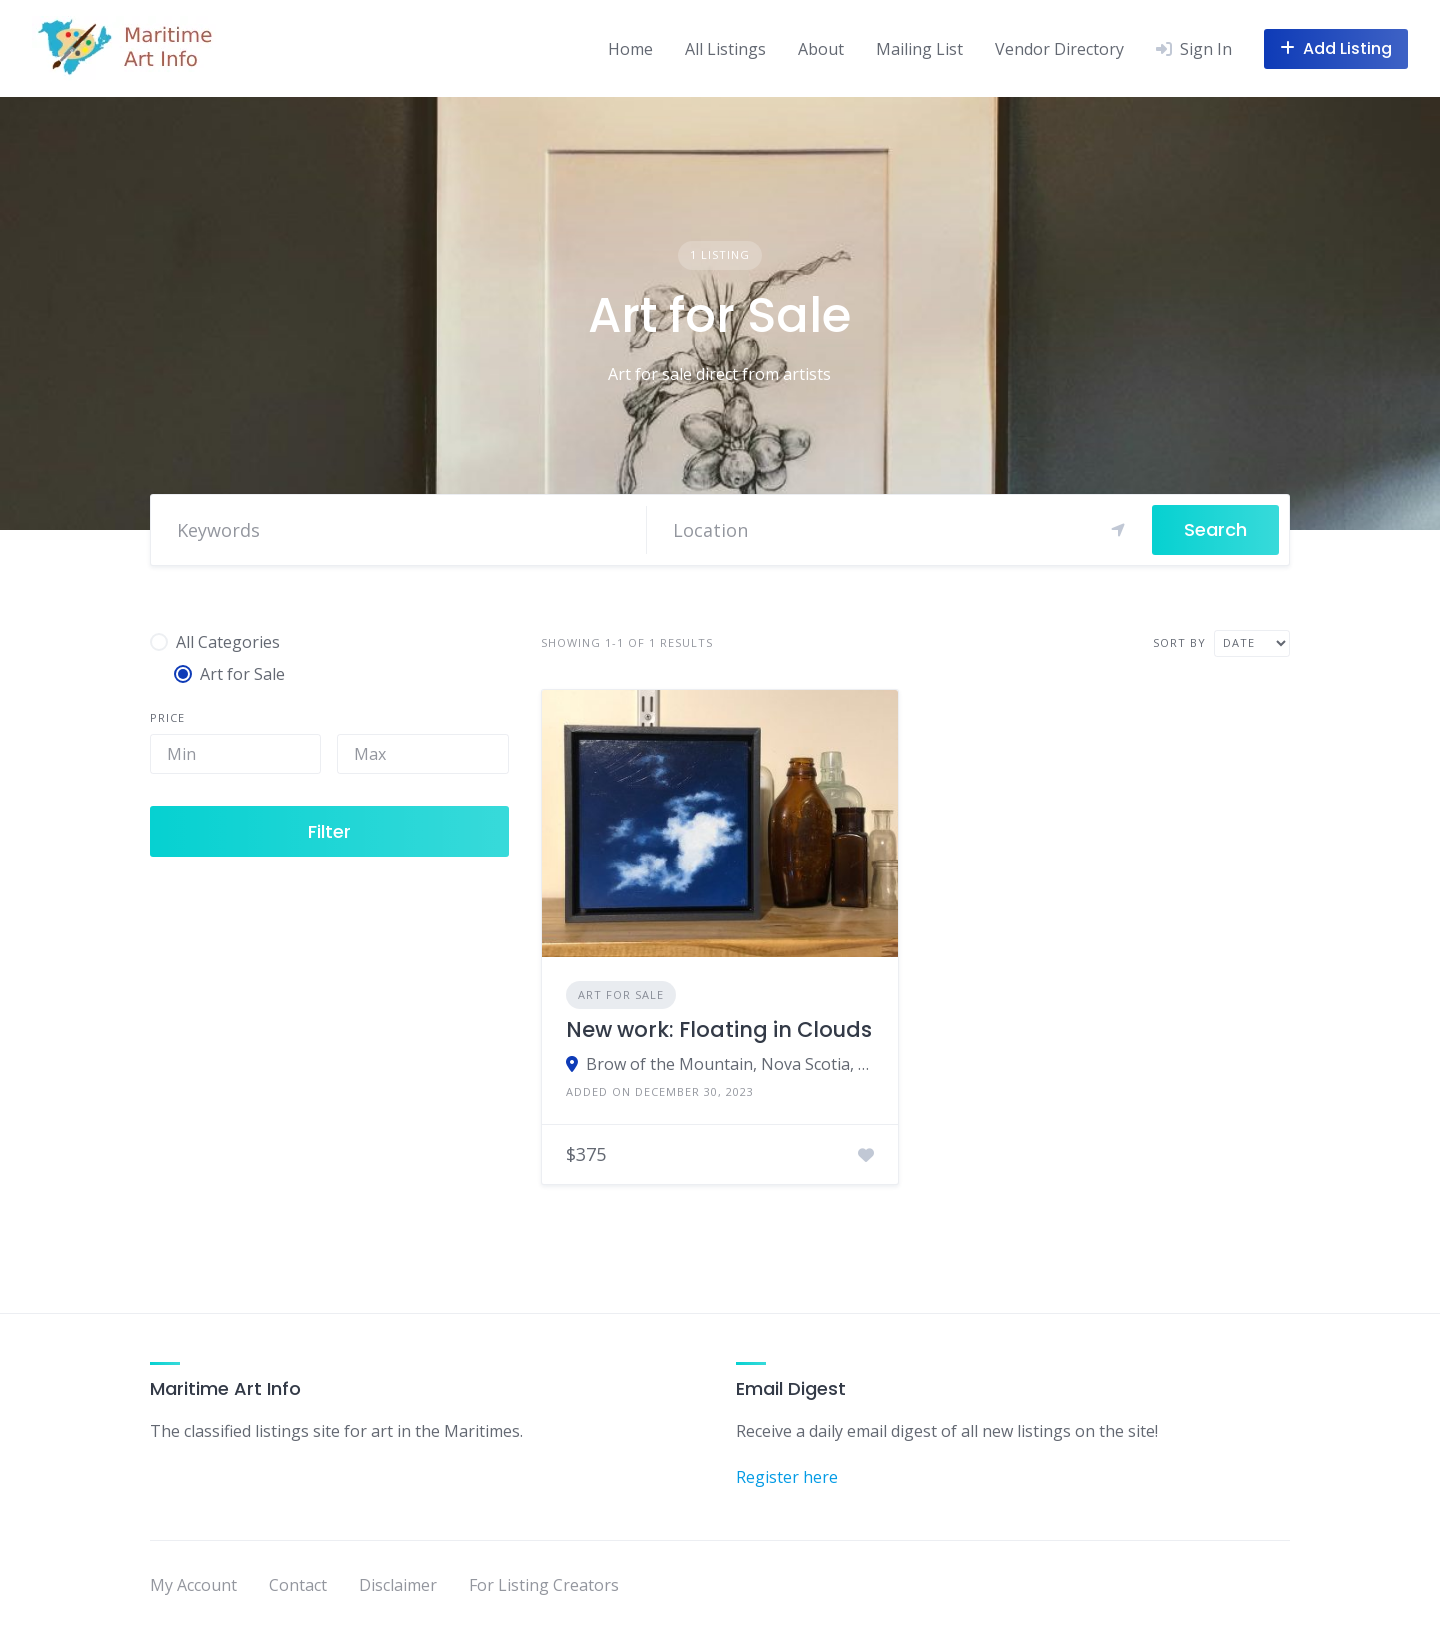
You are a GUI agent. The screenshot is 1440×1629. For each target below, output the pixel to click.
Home (630, 49)
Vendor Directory (1059, 49)
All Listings (725, 49)
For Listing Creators (544, 1585)
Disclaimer (398, 1585)
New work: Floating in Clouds (719, 1029)
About (821, 49)
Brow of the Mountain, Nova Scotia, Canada (730, 1064)
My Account (193, 1585)
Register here (787, 1477)
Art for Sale (621, 994)
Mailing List (919, 49)
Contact (298, 1585)
